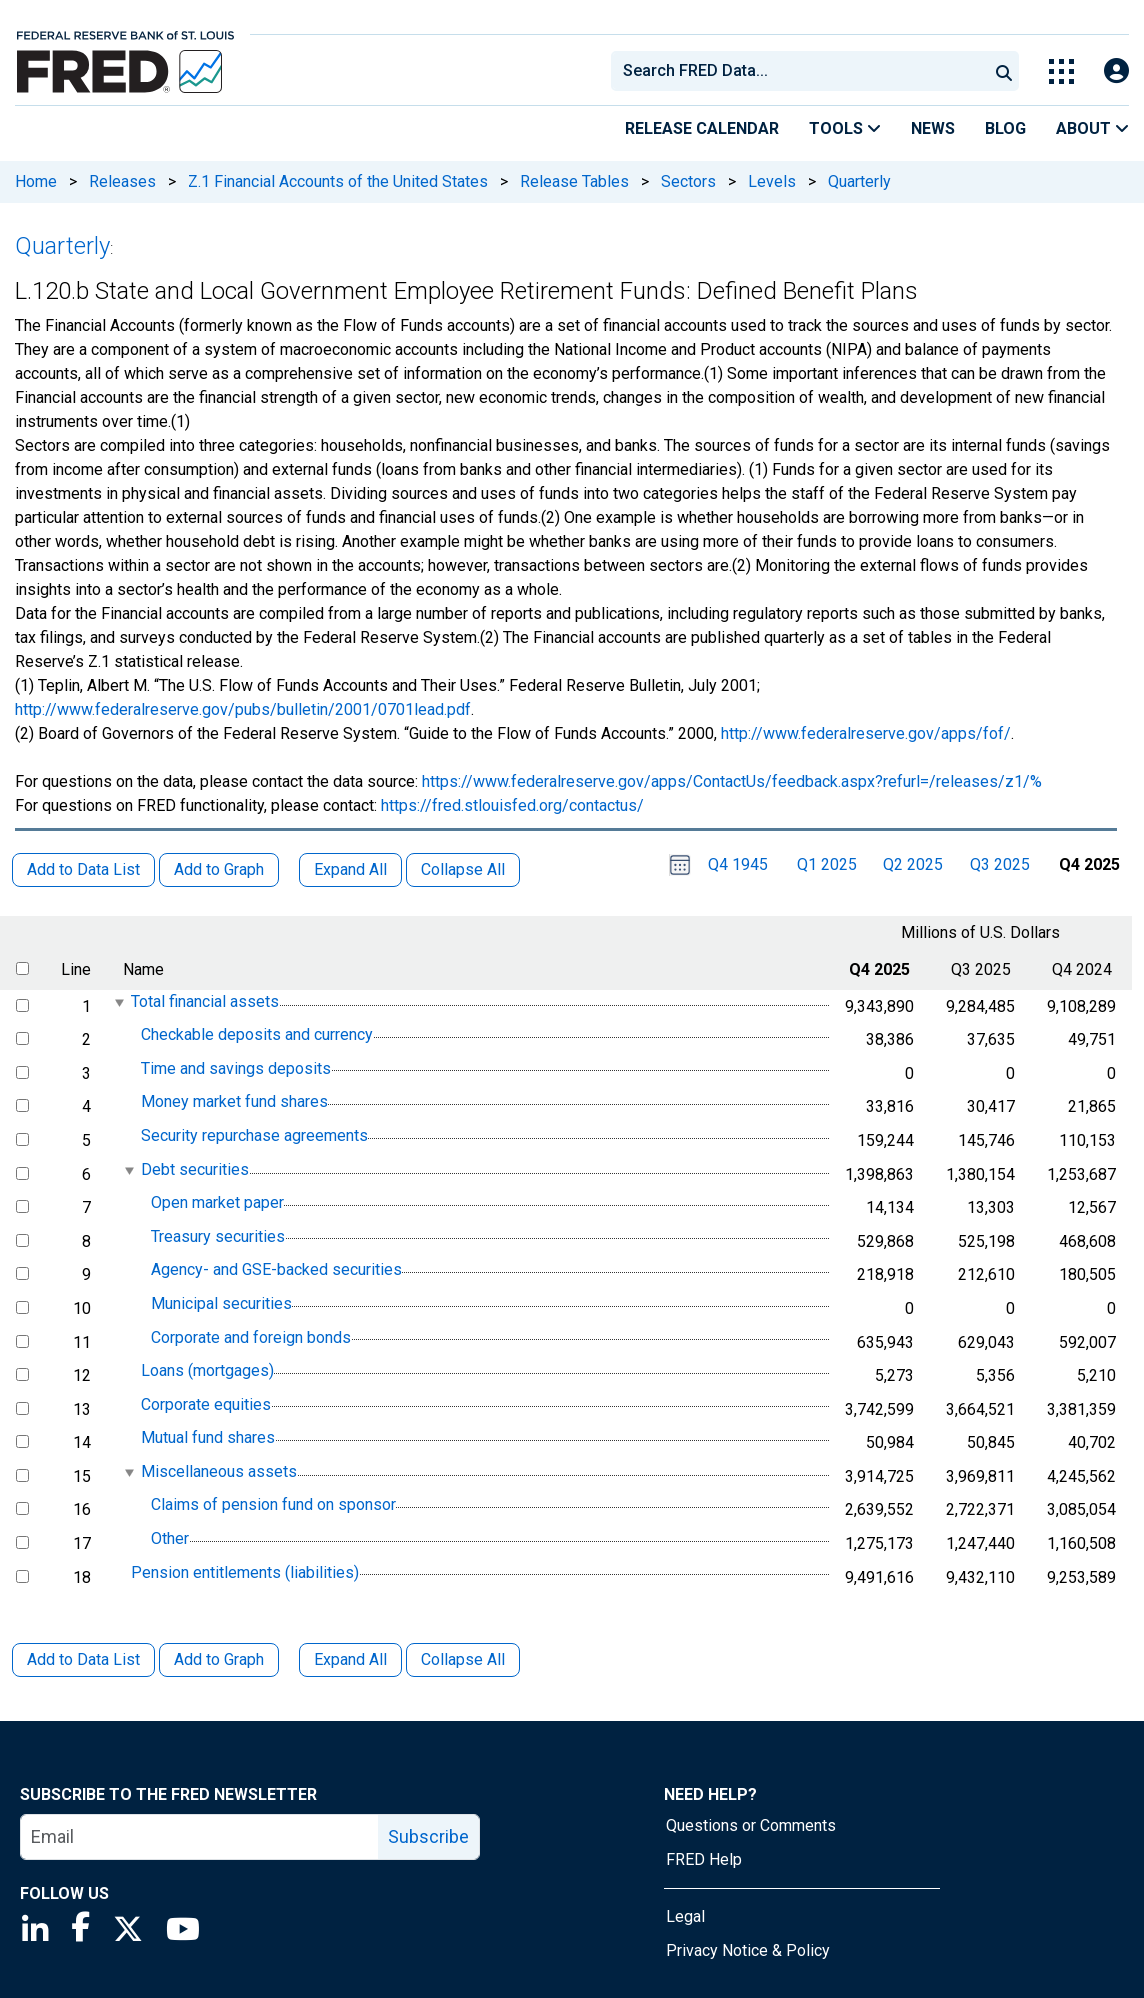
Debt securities (195, 1169)
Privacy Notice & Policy (748, 1950)
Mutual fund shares (208, 1437)
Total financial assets (205, 1001)
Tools (845, 128)
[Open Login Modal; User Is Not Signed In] (1116, 71)
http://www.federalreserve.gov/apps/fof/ (866, 733)
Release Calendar (702, 128)
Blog (1005, 128)
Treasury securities (218, 1236)
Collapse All (463, 1659)
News (933, 128)
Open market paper (217, 1202)
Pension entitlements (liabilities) (245, 1572)
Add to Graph (219, 1659)
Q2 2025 (913, 864)
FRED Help (704, 1859)
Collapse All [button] (463, 869)
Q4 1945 (738, 864)
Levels (772, 181)
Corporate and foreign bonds (251, 1337)
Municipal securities (221, 1303)
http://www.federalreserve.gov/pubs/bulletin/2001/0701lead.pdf (243, 709)
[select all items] (22, 968)
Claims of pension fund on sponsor (273, 1505)
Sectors (688, 181)
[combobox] (798, 71)
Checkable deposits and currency (257, 1034)
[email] (200, 1837)
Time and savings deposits (236, 1068)
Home (36, 181)
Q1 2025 (827, 864)
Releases (122, 181)
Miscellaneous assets (219, 1471)
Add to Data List (83, 1659)
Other (170, 1538)
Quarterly (859, 181)
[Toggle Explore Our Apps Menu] (1061, 71)
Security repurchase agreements (254, 1135)
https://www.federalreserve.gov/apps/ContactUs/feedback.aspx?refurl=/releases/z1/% (732, 781)
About (1092, 128)
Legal (685, 1916)
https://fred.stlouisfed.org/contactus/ (512, 805)
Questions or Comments (751, 1825)
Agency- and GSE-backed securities (276, 1270)
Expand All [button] (350, 869)
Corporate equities (206, 1404)
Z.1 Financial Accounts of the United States (338, 181)
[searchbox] (803, 71)
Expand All (350, 1659)
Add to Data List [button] (83, 869)
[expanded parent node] (118, 1002)
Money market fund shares (234, 1102)
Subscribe (428, 1836)
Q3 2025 (1000, 864)
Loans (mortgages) (207, 1370)
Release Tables (574, 181)
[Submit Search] (1004, 71)
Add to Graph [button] (219, 869)
